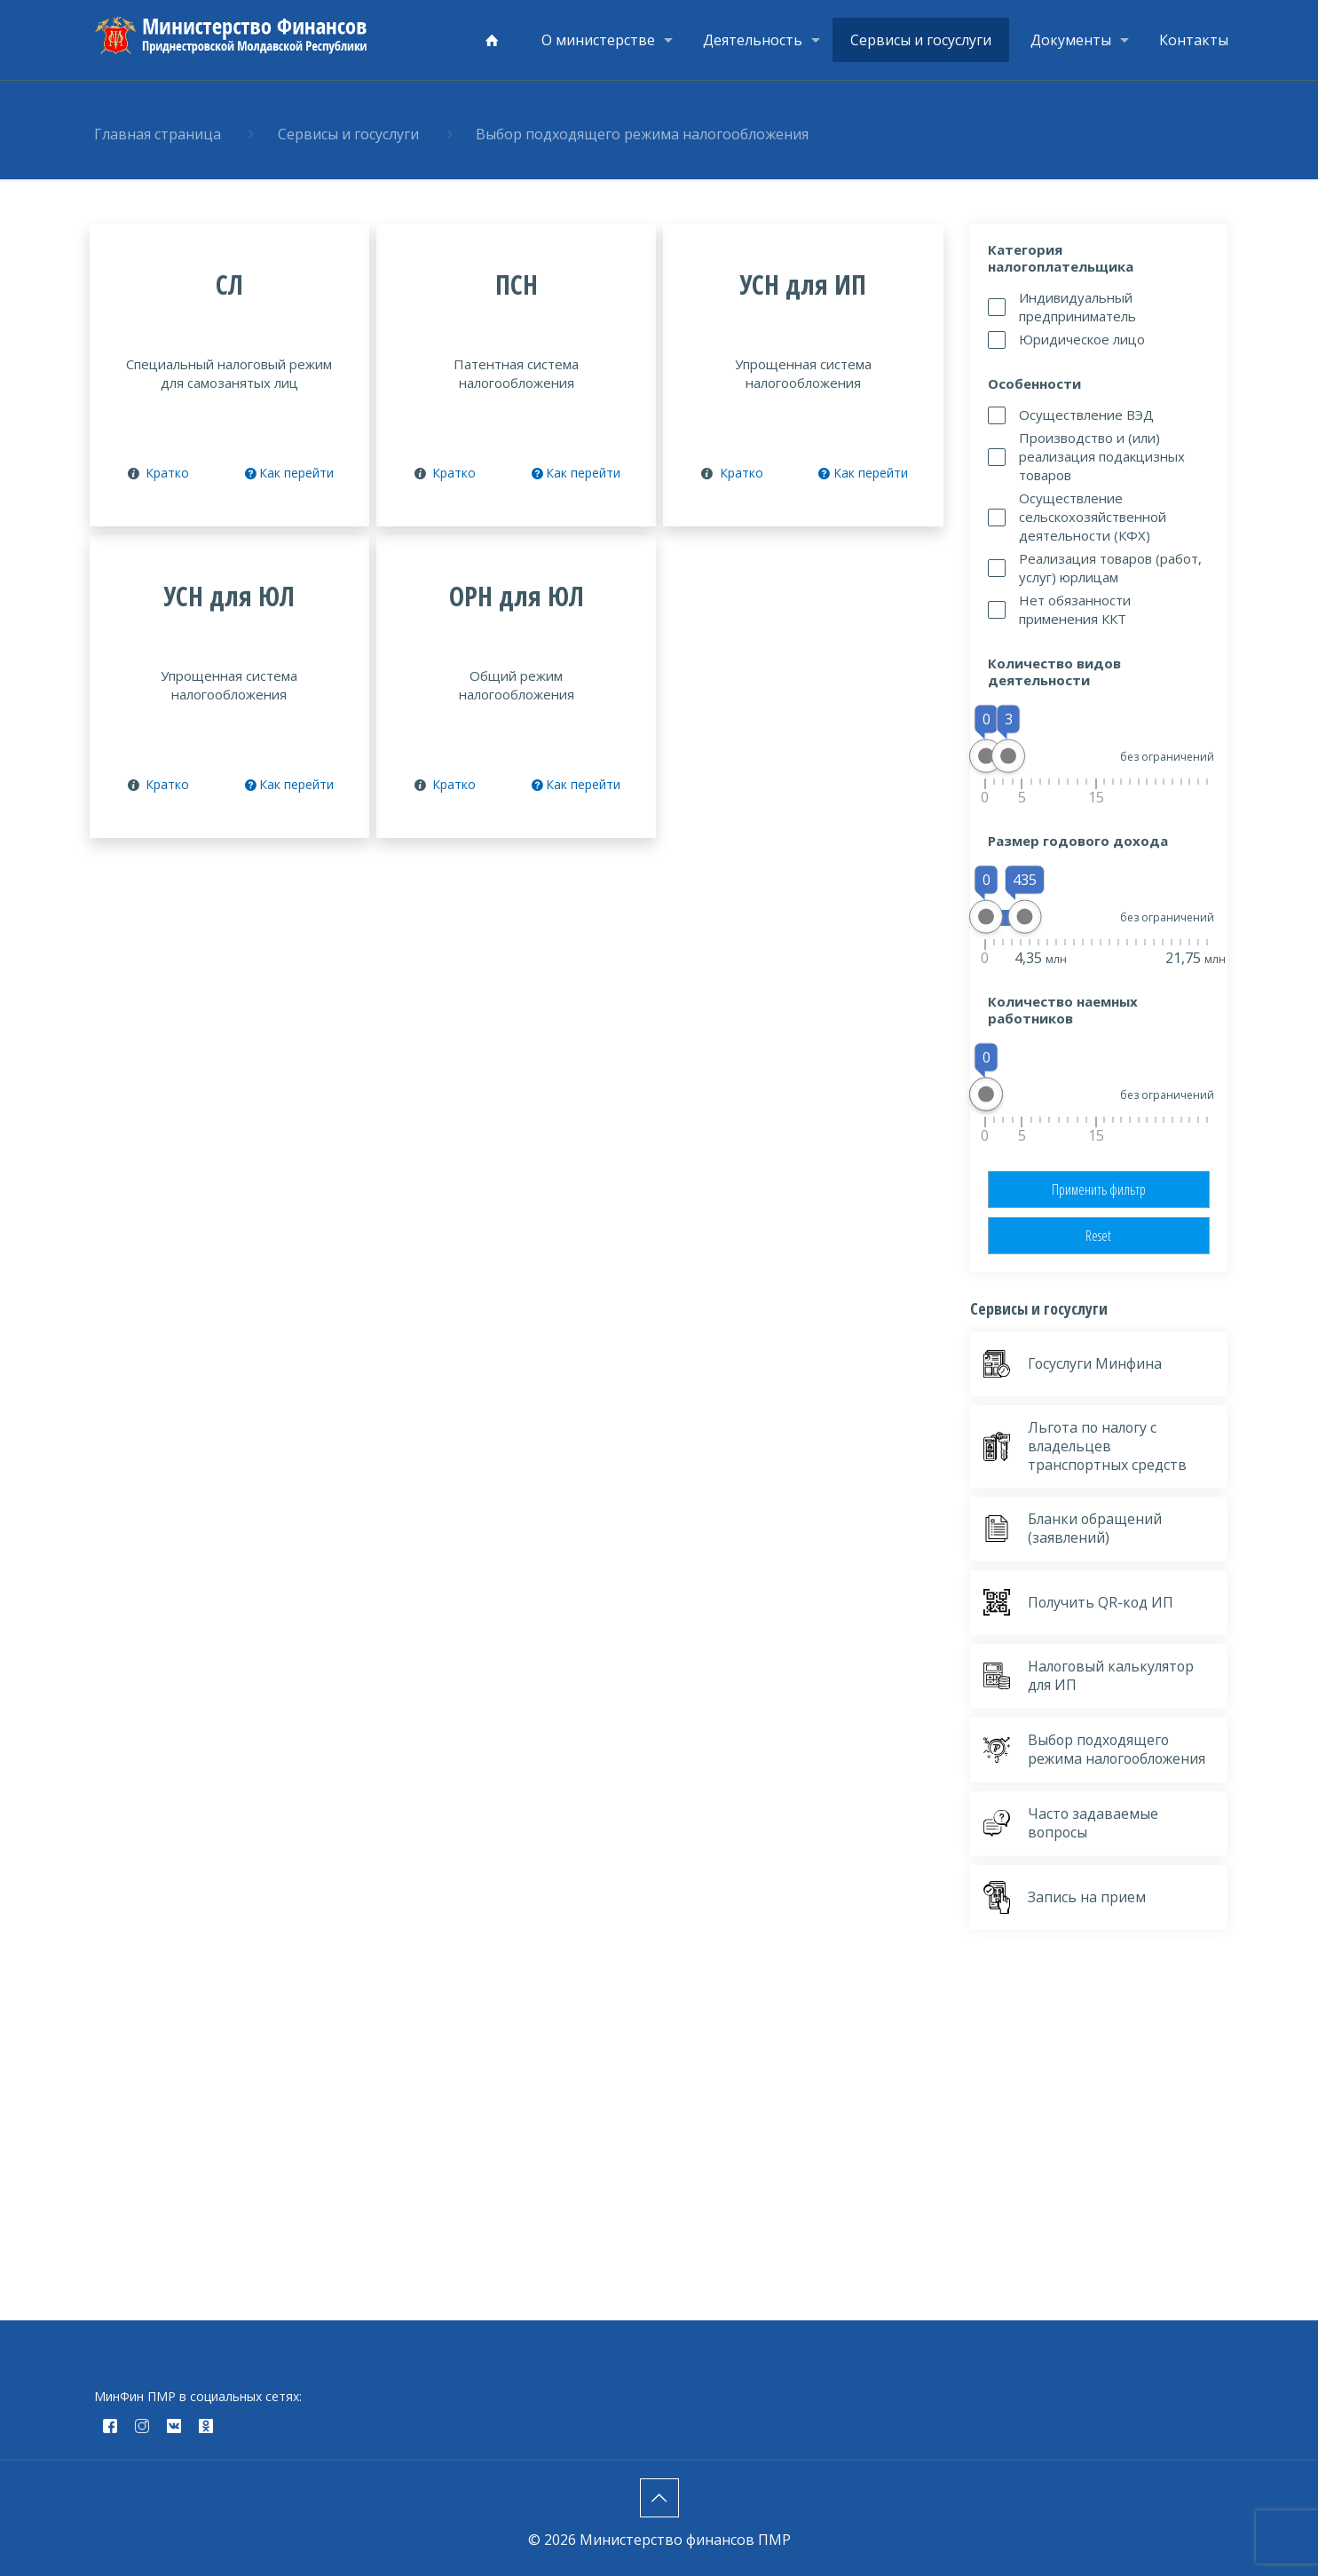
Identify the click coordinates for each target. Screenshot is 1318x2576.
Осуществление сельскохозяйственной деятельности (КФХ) (1092, 516)
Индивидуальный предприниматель (1077, 306)
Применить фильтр (1099, 1189)
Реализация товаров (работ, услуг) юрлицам (1110, 567)
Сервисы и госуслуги (348, 134)
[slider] (986, 756)
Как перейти (287, 472)
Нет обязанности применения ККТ (1075, 609)
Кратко (167, 472)
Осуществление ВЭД (1086, 414)
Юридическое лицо (1082, 339)
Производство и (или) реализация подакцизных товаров (1102, 456)
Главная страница (157, 134)
